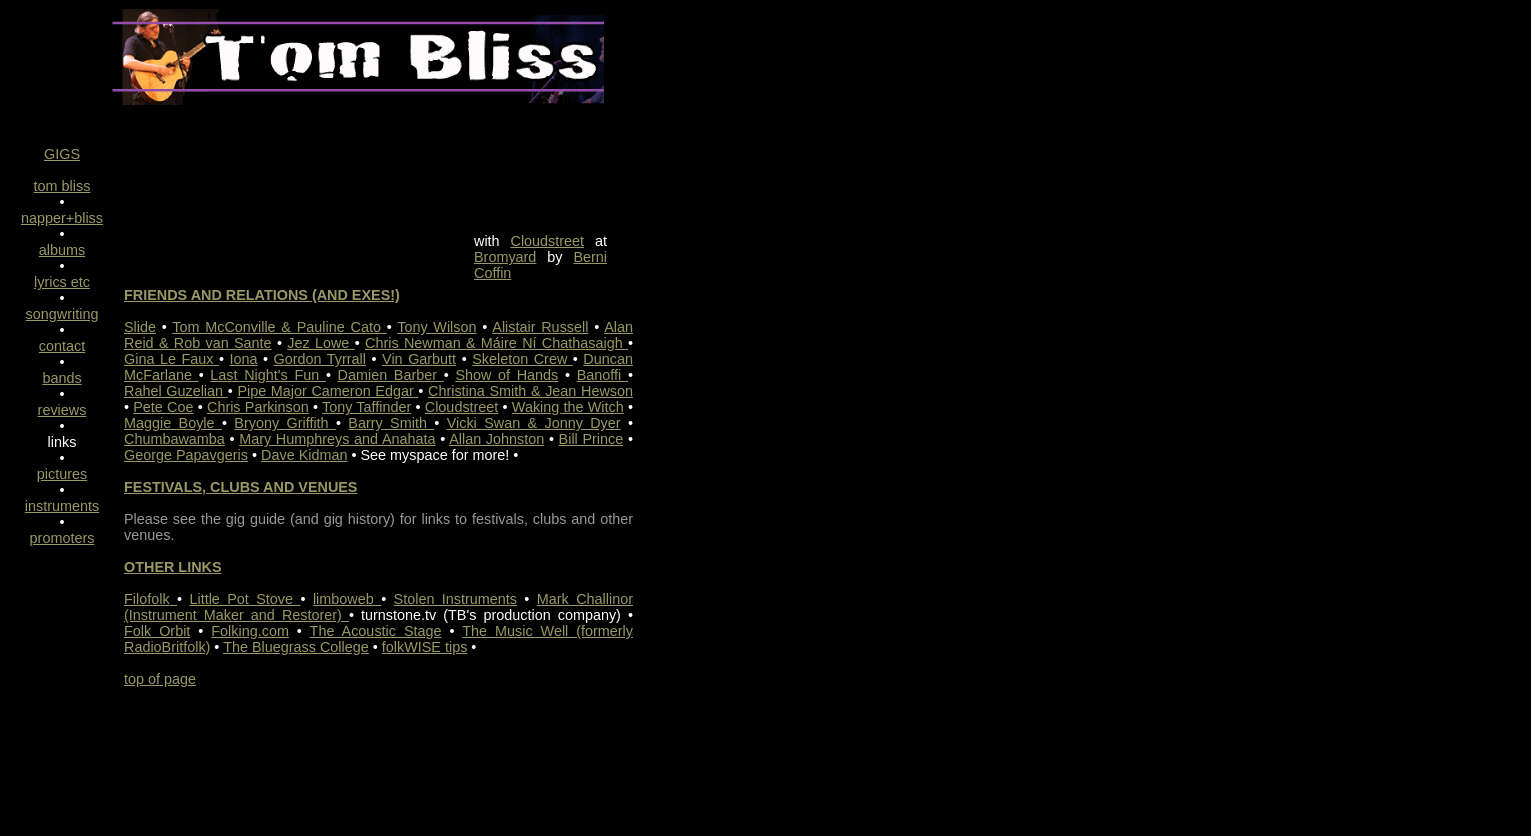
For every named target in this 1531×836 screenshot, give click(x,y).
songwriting (62, 314)
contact (62, 346)
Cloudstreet (548, 241)
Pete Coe (163, 407)
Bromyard (505, 257)
